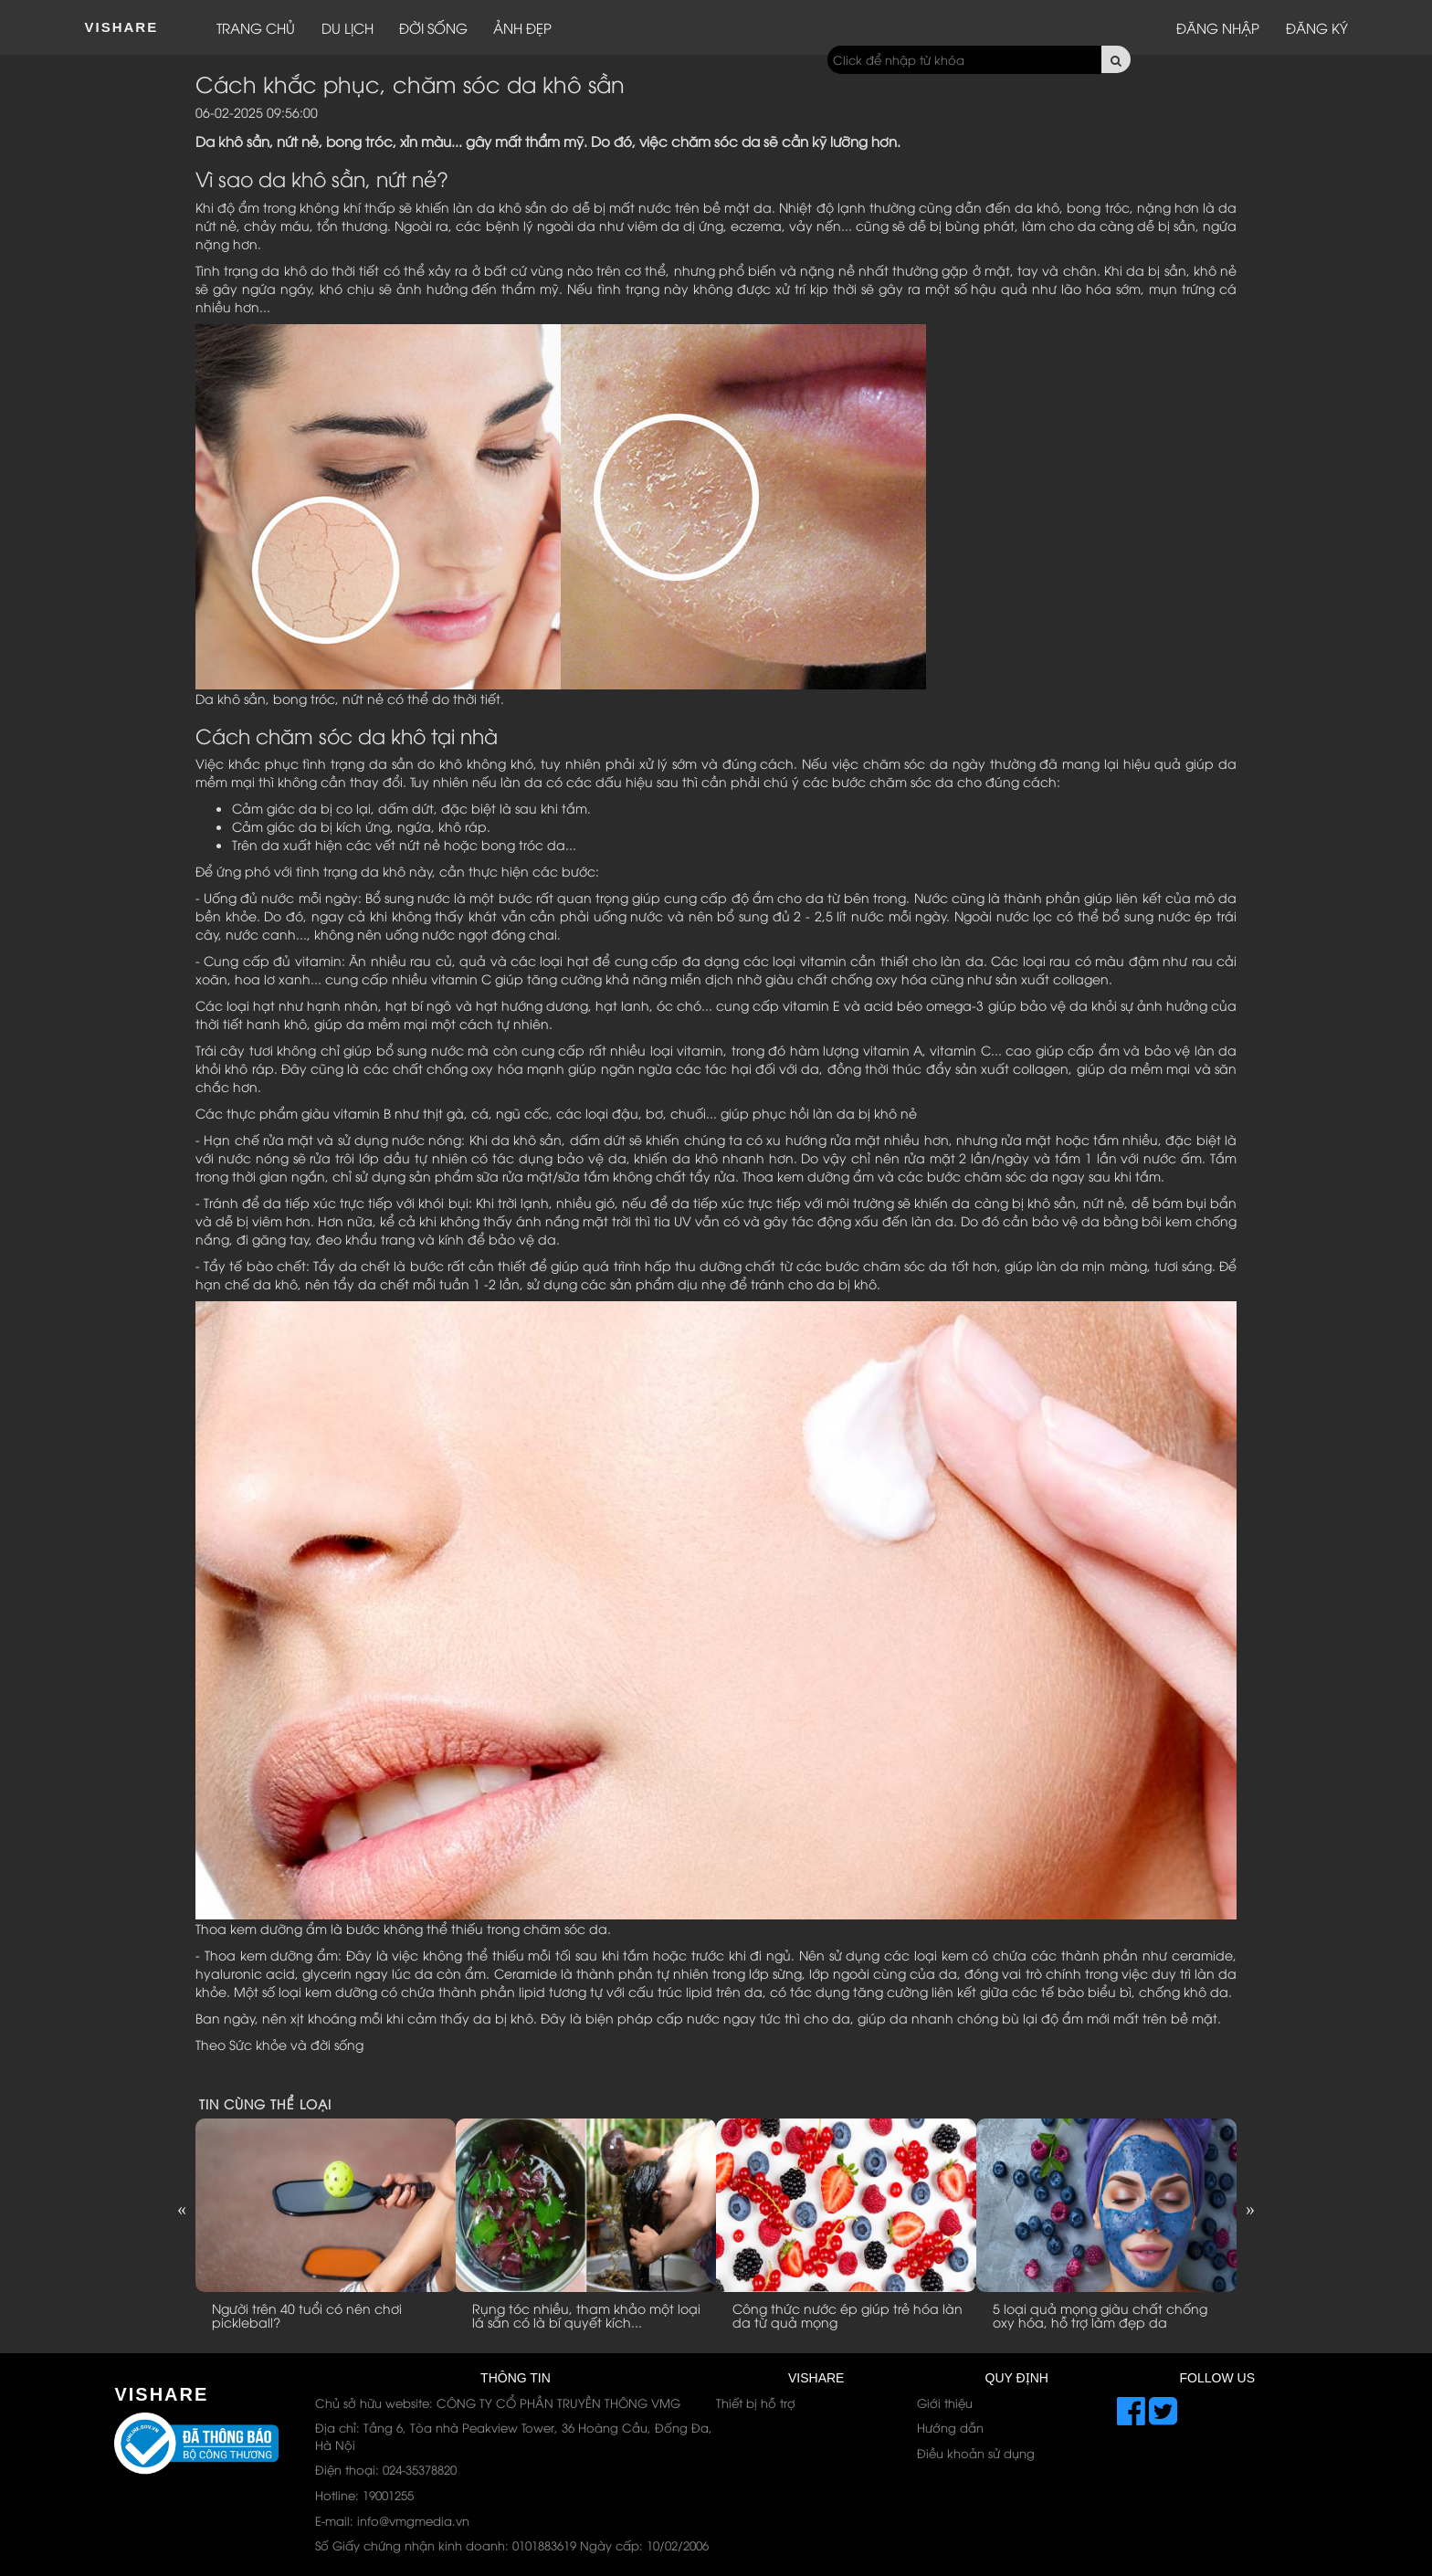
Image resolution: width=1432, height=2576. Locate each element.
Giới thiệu (945, 2402)
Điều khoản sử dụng (976, 2453)
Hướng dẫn (950, 2427)
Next (1250, 2209)
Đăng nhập (1217, 27)
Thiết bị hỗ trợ (755, 2402)
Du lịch (347, 27)
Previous (182, 2209)
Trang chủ (255, 27)
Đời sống (433, 27)
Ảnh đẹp (522, 27)
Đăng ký (1317, 27)
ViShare (122, 27)
